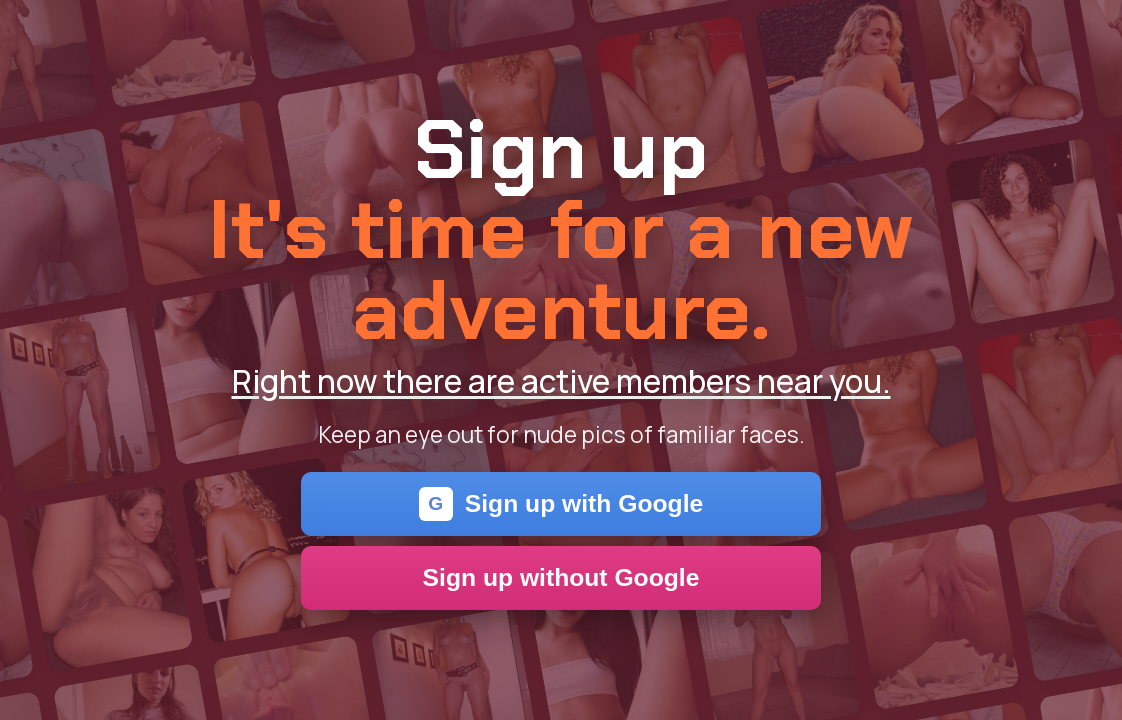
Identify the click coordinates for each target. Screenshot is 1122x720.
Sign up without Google (561, 577)
